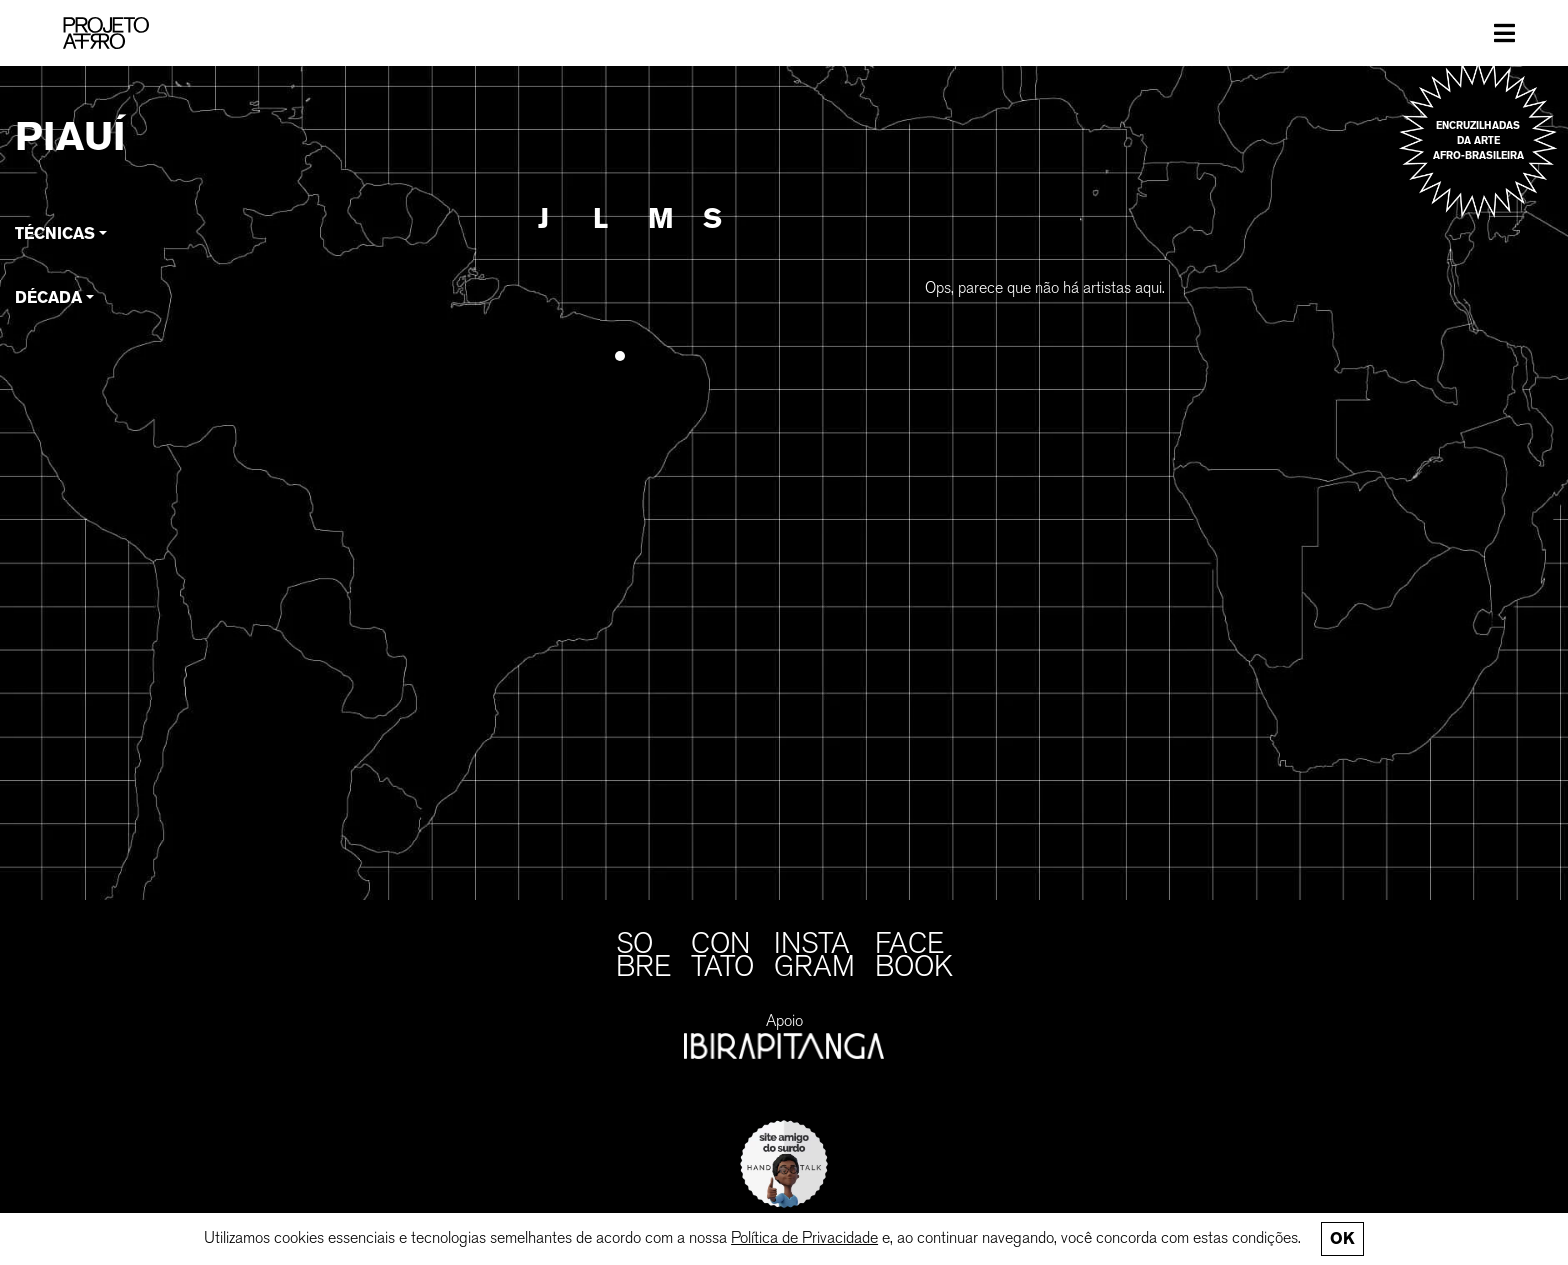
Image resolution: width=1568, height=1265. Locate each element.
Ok (1342, 1238)
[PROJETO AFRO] (106, 33)
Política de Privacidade (804, 1237)
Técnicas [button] (55, 233)
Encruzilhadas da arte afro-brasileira (1478, 140)
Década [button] (48, 297)
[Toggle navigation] (1504, 33)
